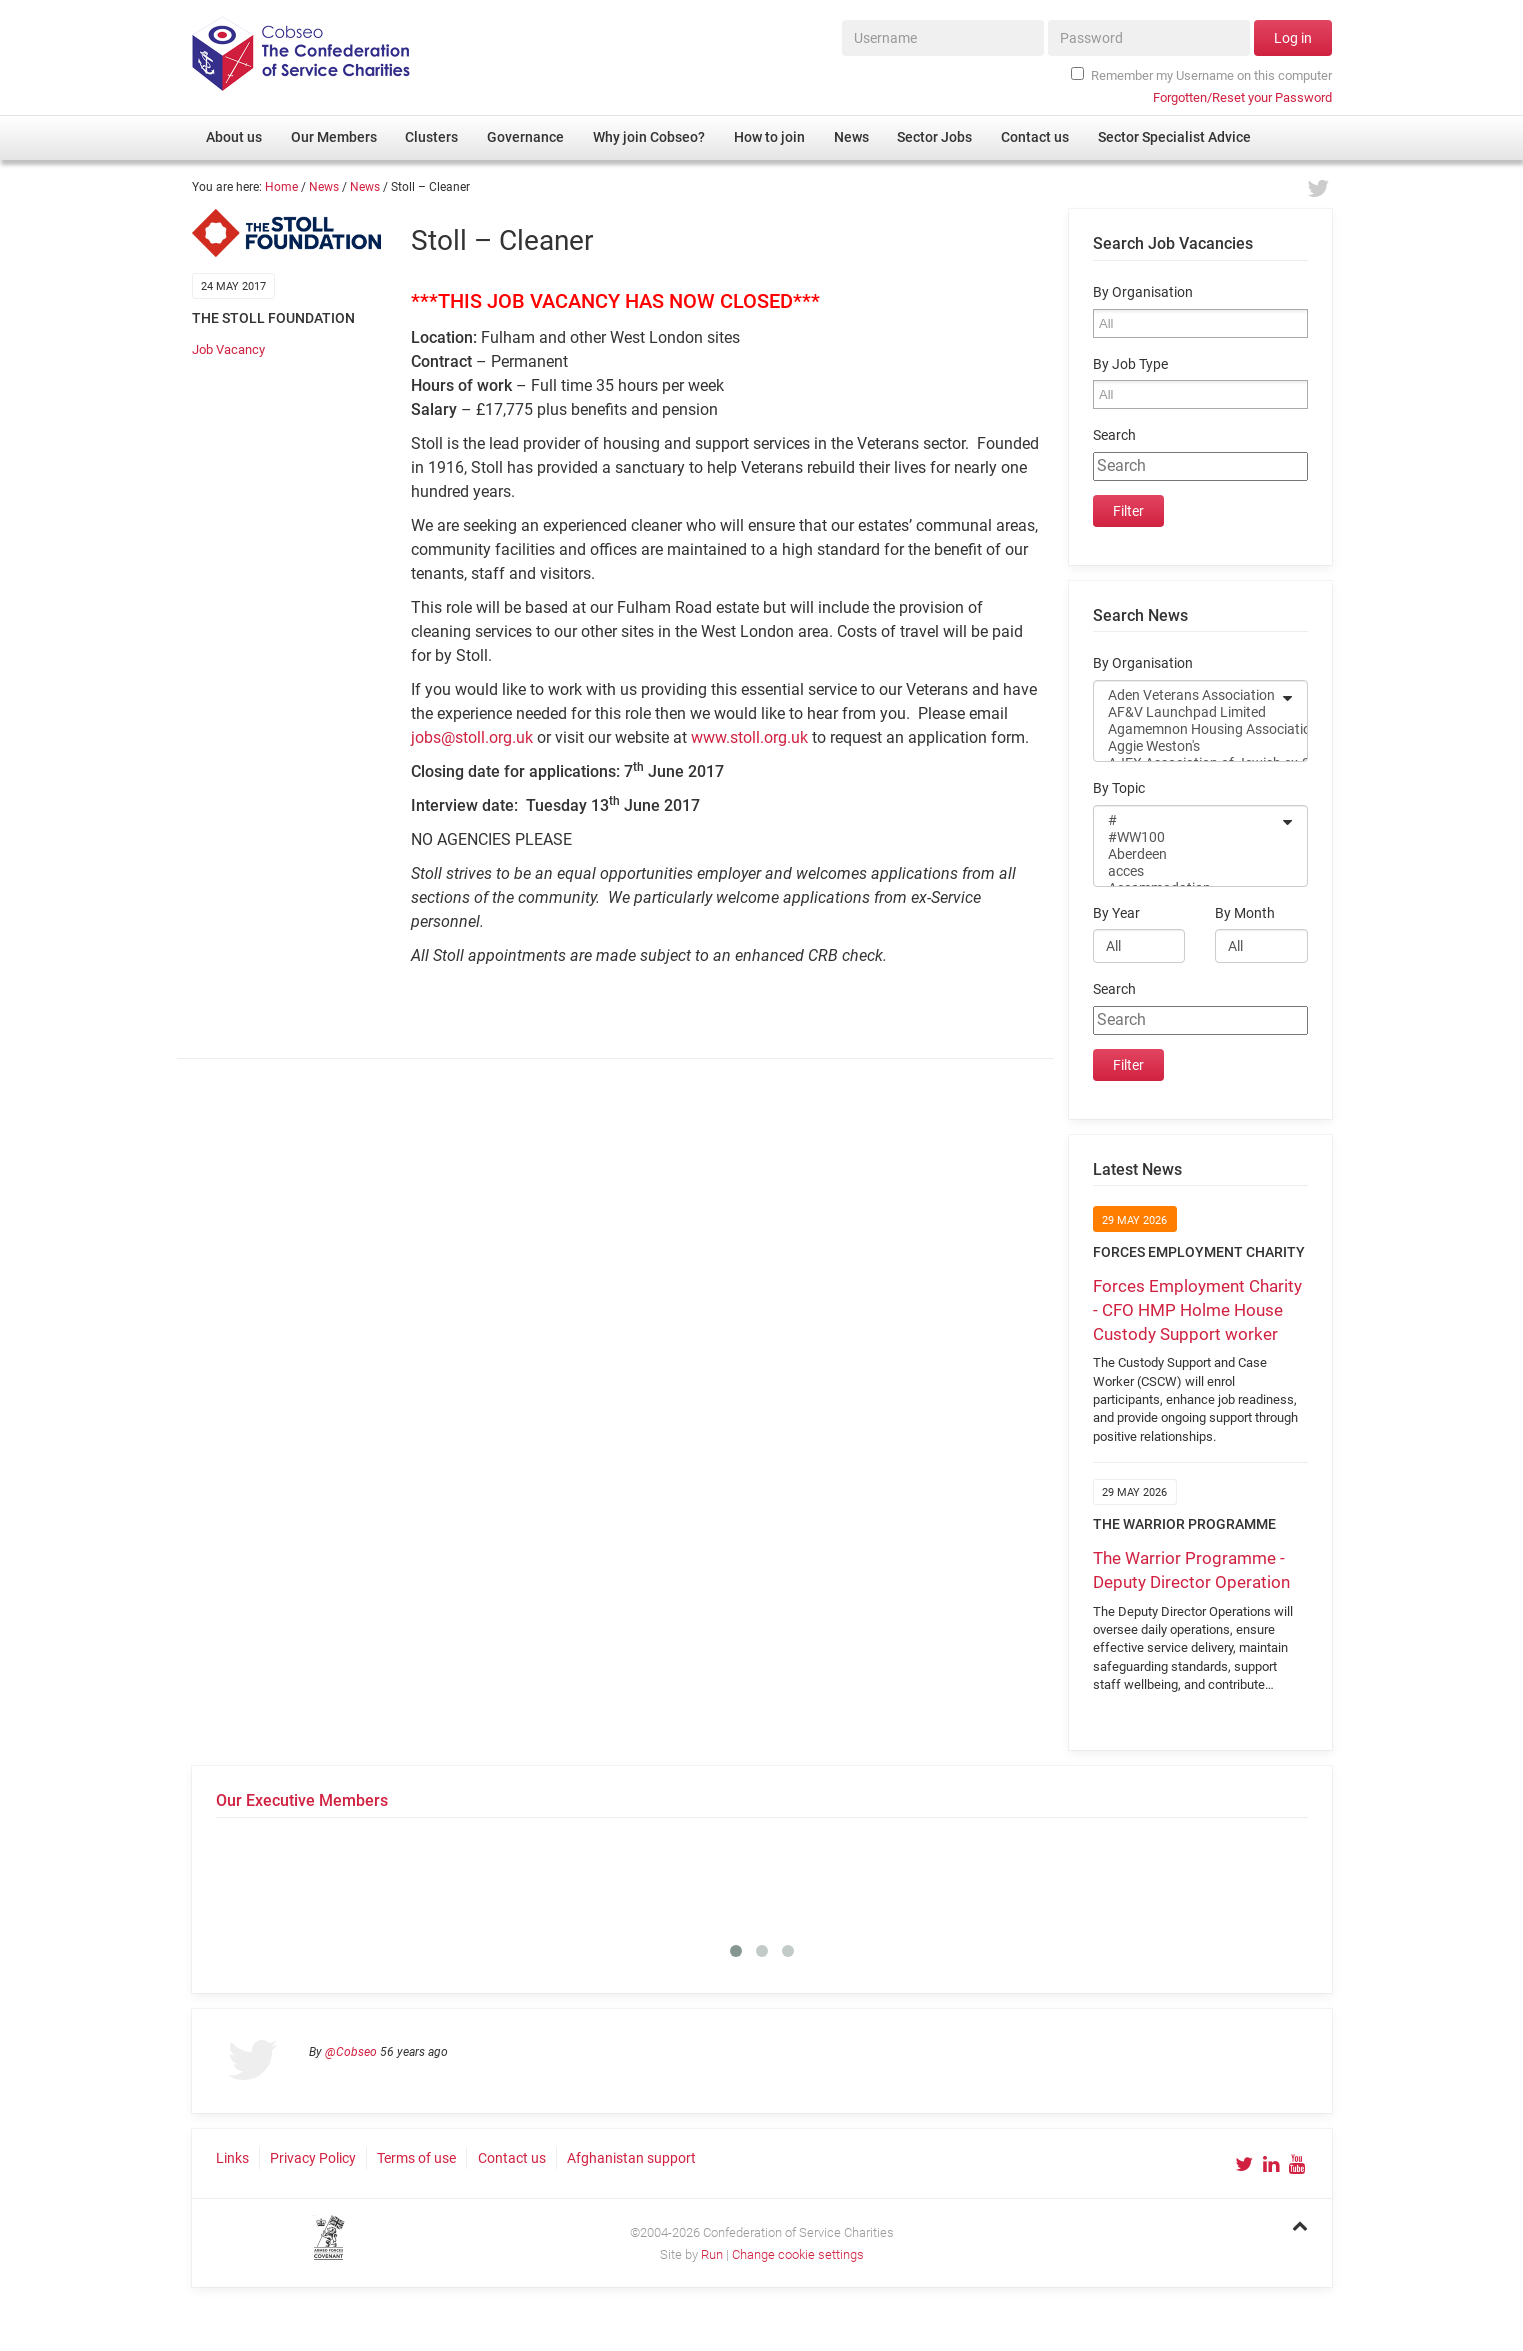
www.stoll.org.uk (749, 737)
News (324, 187)
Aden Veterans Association (1187, 695)
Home (281, 187)
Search (1114, 435)
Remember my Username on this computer (1201, 75)
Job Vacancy (228, 349)
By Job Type (1130, 364)
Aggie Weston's (1187, 746)
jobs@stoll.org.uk (472, 737)
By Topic (1119, 788)
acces (1187, 871)
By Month (1245, 913)
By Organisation (1143, 292)
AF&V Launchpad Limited (1187, 712)
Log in (1293, 38)
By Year (1116, 913)
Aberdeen (1187, 854)
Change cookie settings (798, 2254)
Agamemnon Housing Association (1187, 729)
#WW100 (1187, 837)
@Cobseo (351, 2052)
